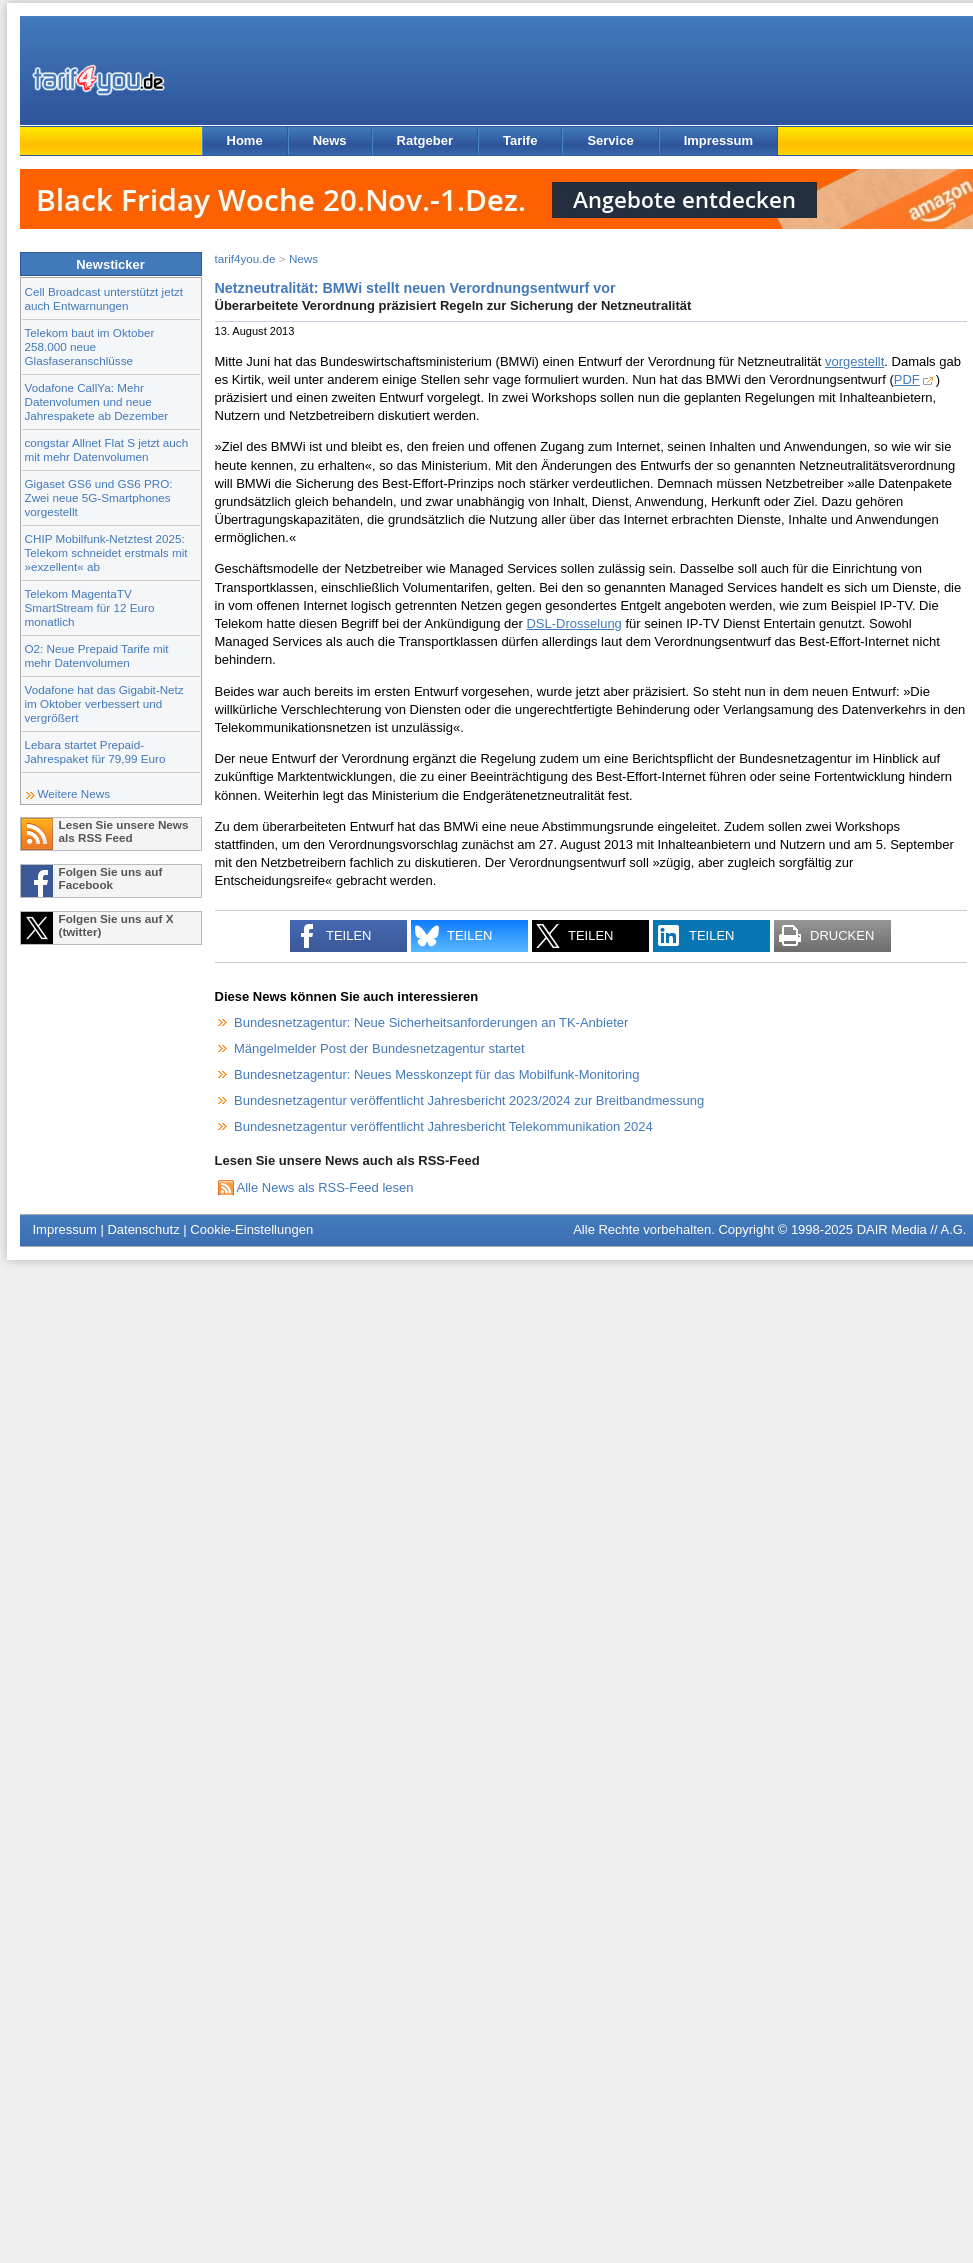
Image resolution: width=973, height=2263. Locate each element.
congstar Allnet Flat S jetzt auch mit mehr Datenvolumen (107, 449)
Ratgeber (425, 140)
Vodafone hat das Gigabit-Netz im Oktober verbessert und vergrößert (104, 703)
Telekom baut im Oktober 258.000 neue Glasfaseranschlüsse (90, 346)
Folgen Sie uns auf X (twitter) (116, 925)
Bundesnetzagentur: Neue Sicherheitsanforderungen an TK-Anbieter (431, 1022)
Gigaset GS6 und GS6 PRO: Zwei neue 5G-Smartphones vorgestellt (99, 497)
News (330, 140)
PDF (907, 379)
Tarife (520, 140)
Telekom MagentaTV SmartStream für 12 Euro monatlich (90, 607)
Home (245, 140)
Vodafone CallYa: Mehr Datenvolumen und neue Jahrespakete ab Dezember (97, 401)
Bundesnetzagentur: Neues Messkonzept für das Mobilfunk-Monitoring (436, 1074)
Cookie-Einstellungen (251, 1229)
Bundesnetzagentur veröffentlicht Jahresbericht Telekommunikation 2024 (443, 1126)
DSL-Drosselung (573, 623)
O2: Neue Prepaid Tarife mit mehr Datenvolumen (97, 655)
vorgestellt (854, 361)
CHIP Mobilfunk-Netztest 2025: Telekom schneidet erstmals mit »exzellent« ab (106, 552)
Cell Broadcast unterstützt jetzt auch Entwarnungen (104, 298)
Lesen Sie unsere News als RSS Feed (124, 831)
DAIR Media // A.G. (912, 1229)
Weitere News (74, 793)
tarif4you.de (245, 258)
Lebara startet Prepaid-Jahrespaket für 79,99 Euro (95, 751)
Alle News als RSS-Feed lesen (325, 1187)
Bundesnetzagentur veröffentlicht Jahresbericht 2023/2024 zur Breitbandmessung (469, 1100)
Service (610, 140)
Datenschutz (143, 1229)
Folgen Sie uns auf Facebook (111, 878)
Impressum (718, 140)
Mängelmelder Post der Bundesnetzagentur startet (379, 1048)
